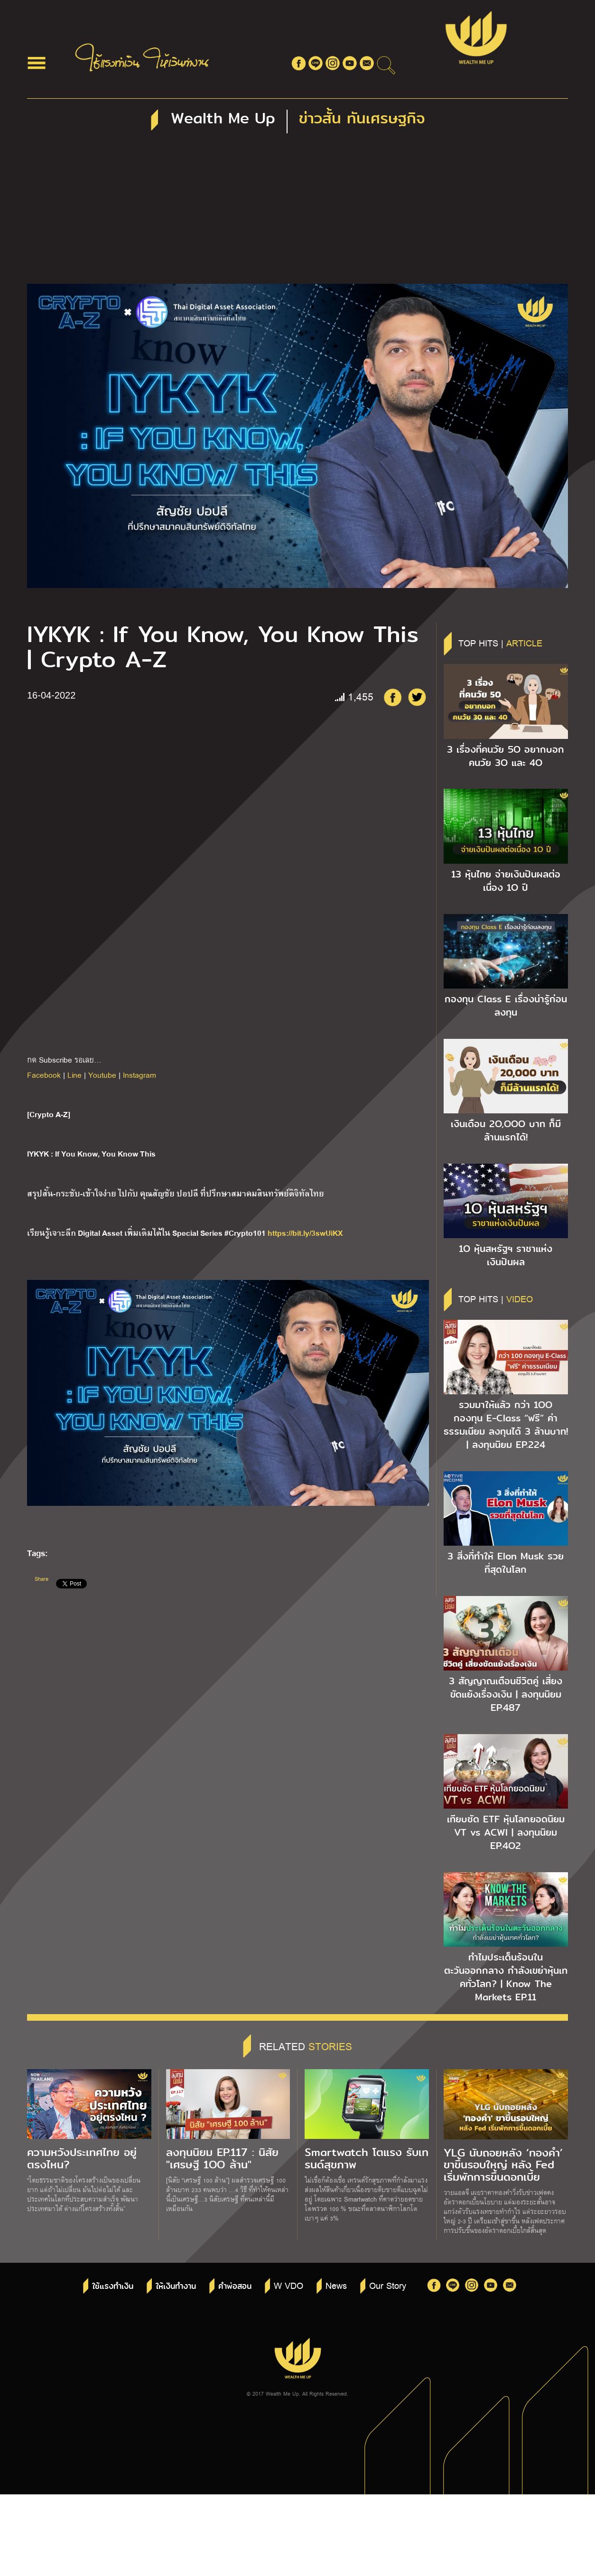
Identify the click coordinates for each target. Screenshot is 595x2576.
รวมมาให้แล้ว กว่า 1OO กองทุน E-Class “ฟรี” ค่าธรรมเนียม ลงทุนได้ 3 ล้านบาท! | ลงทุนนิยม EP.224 (506, 1424)
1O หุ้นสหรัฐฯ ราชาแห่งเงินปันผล (505, 1255)
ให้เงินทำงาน (176, 2286)
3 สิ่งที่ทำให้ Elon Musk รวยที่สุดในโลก (505, 1562)
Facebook (44, 1074)
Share (41, 1578)
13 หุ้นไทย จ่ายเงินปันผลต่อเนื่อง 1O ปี (505, 881)
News (336, 2285)
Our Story (387, 2285)
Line (74, 1074)
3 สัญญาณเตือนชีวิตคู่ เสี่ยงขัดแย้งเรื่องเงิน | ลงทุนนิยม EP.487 (505, 1694)
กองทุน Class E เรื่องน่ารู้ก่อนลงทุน (506, 1005)
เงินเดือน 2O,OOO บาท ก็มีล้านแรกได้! (506, 1130)
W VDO (288, 2285)
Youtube (102, 1074)
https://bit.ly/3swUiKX (305, 1232)
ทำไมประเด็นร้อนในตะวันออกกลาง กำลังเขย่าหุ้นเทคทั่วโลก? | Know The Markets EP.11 (505, 1977)
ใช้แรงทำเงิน (112, 2286)
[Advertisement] (297, 212)
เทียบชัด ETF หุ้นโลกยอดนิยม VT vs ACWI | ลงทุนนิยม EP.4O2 (506, 1832)
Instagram (139, 1074)
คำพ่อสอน (234, 2286)
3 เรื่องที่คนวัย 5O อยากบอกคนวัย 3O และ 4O (505, 756)
